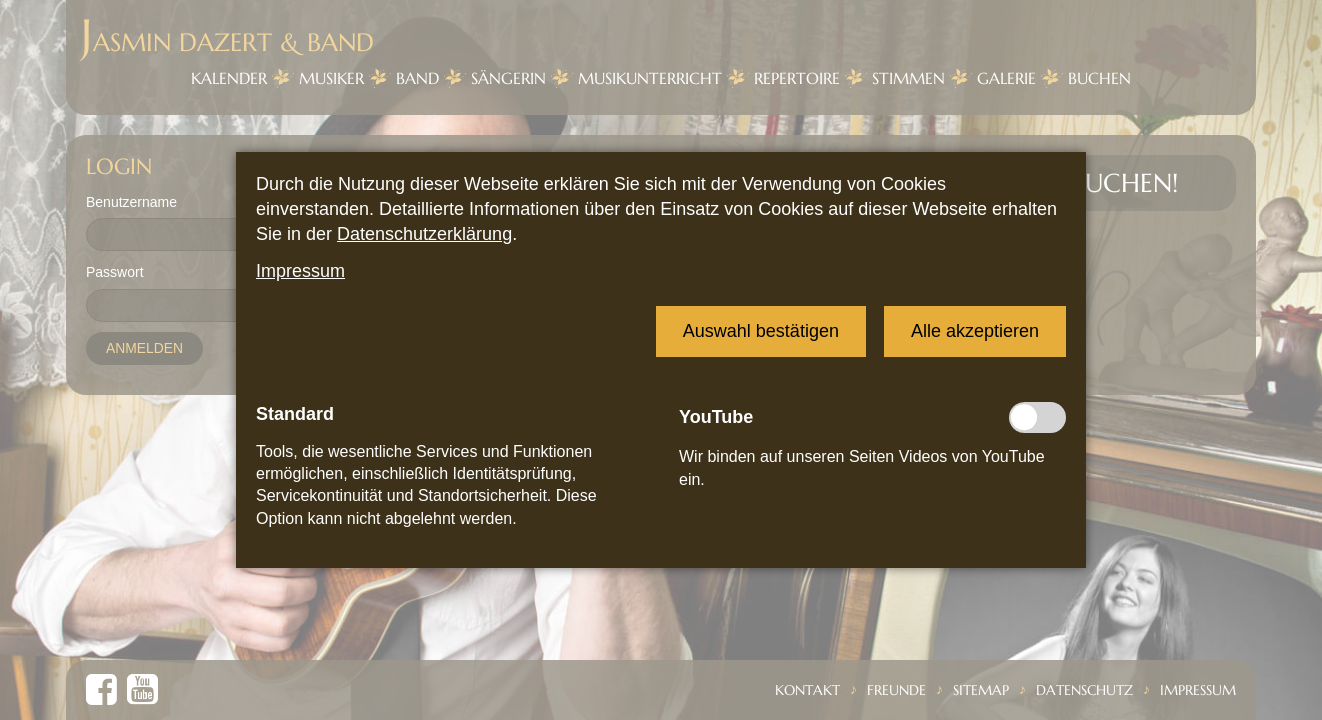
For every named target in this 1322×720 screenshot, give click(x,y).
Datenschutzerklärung (424, 234)
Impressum (300, 271)
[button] (761, 331)
